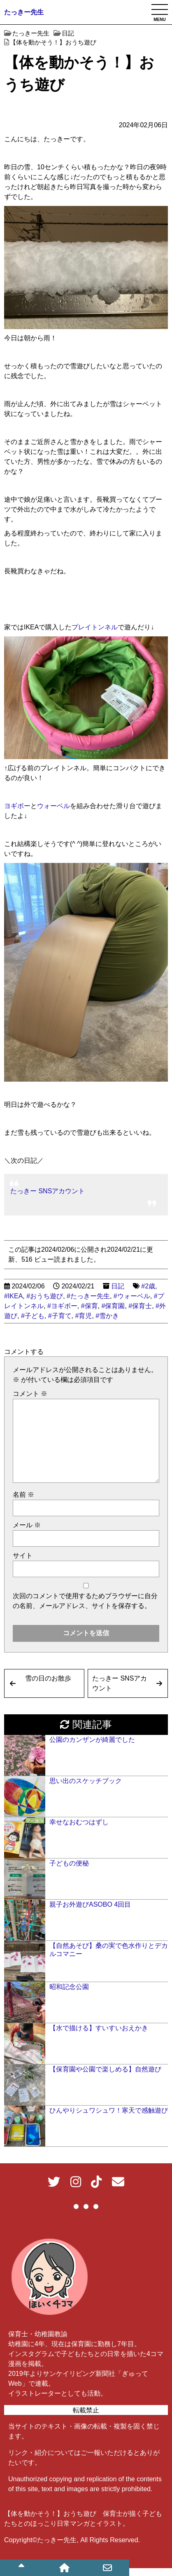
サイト (23, 1555)
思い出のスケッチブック (85, 1780)
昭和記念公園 (69, 1986)
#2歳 (148, 1286)
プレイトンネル (95, 627)
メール (27, 1525)
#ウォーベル (132, 1296)
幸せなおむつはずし (79, 1822)
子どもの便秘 (69, 1863)
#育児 (83, 1315)
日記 (117, 1286)
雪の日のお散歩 (48, 1678)
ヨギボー (17, 805)
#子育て (60, 1315)
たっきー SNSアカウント (47, 1190)
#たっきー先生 (88, 1296)
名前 (23, 1494)
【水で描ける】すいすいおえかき (98, 2027)
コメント (30, 1393)
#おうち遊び (44, 1296)
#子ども (32, 1315)
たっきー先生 (24, 12)
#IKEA (13, 1296)
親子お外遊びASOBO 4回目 (90, 1904)
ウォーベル (53, 805)
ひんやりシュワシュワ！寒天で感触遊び (108, 2110)
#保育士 (140, 1305)
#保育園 (113, 1305)
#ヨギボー (62, 1305)
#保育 (89, 1305)
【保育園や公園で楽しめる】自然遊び (105, 2069)
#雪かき (107, 1315)
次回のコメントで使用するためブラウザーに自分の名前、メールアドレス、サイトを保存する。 (85, 1600)
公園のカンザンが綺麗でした (92, 1739)
